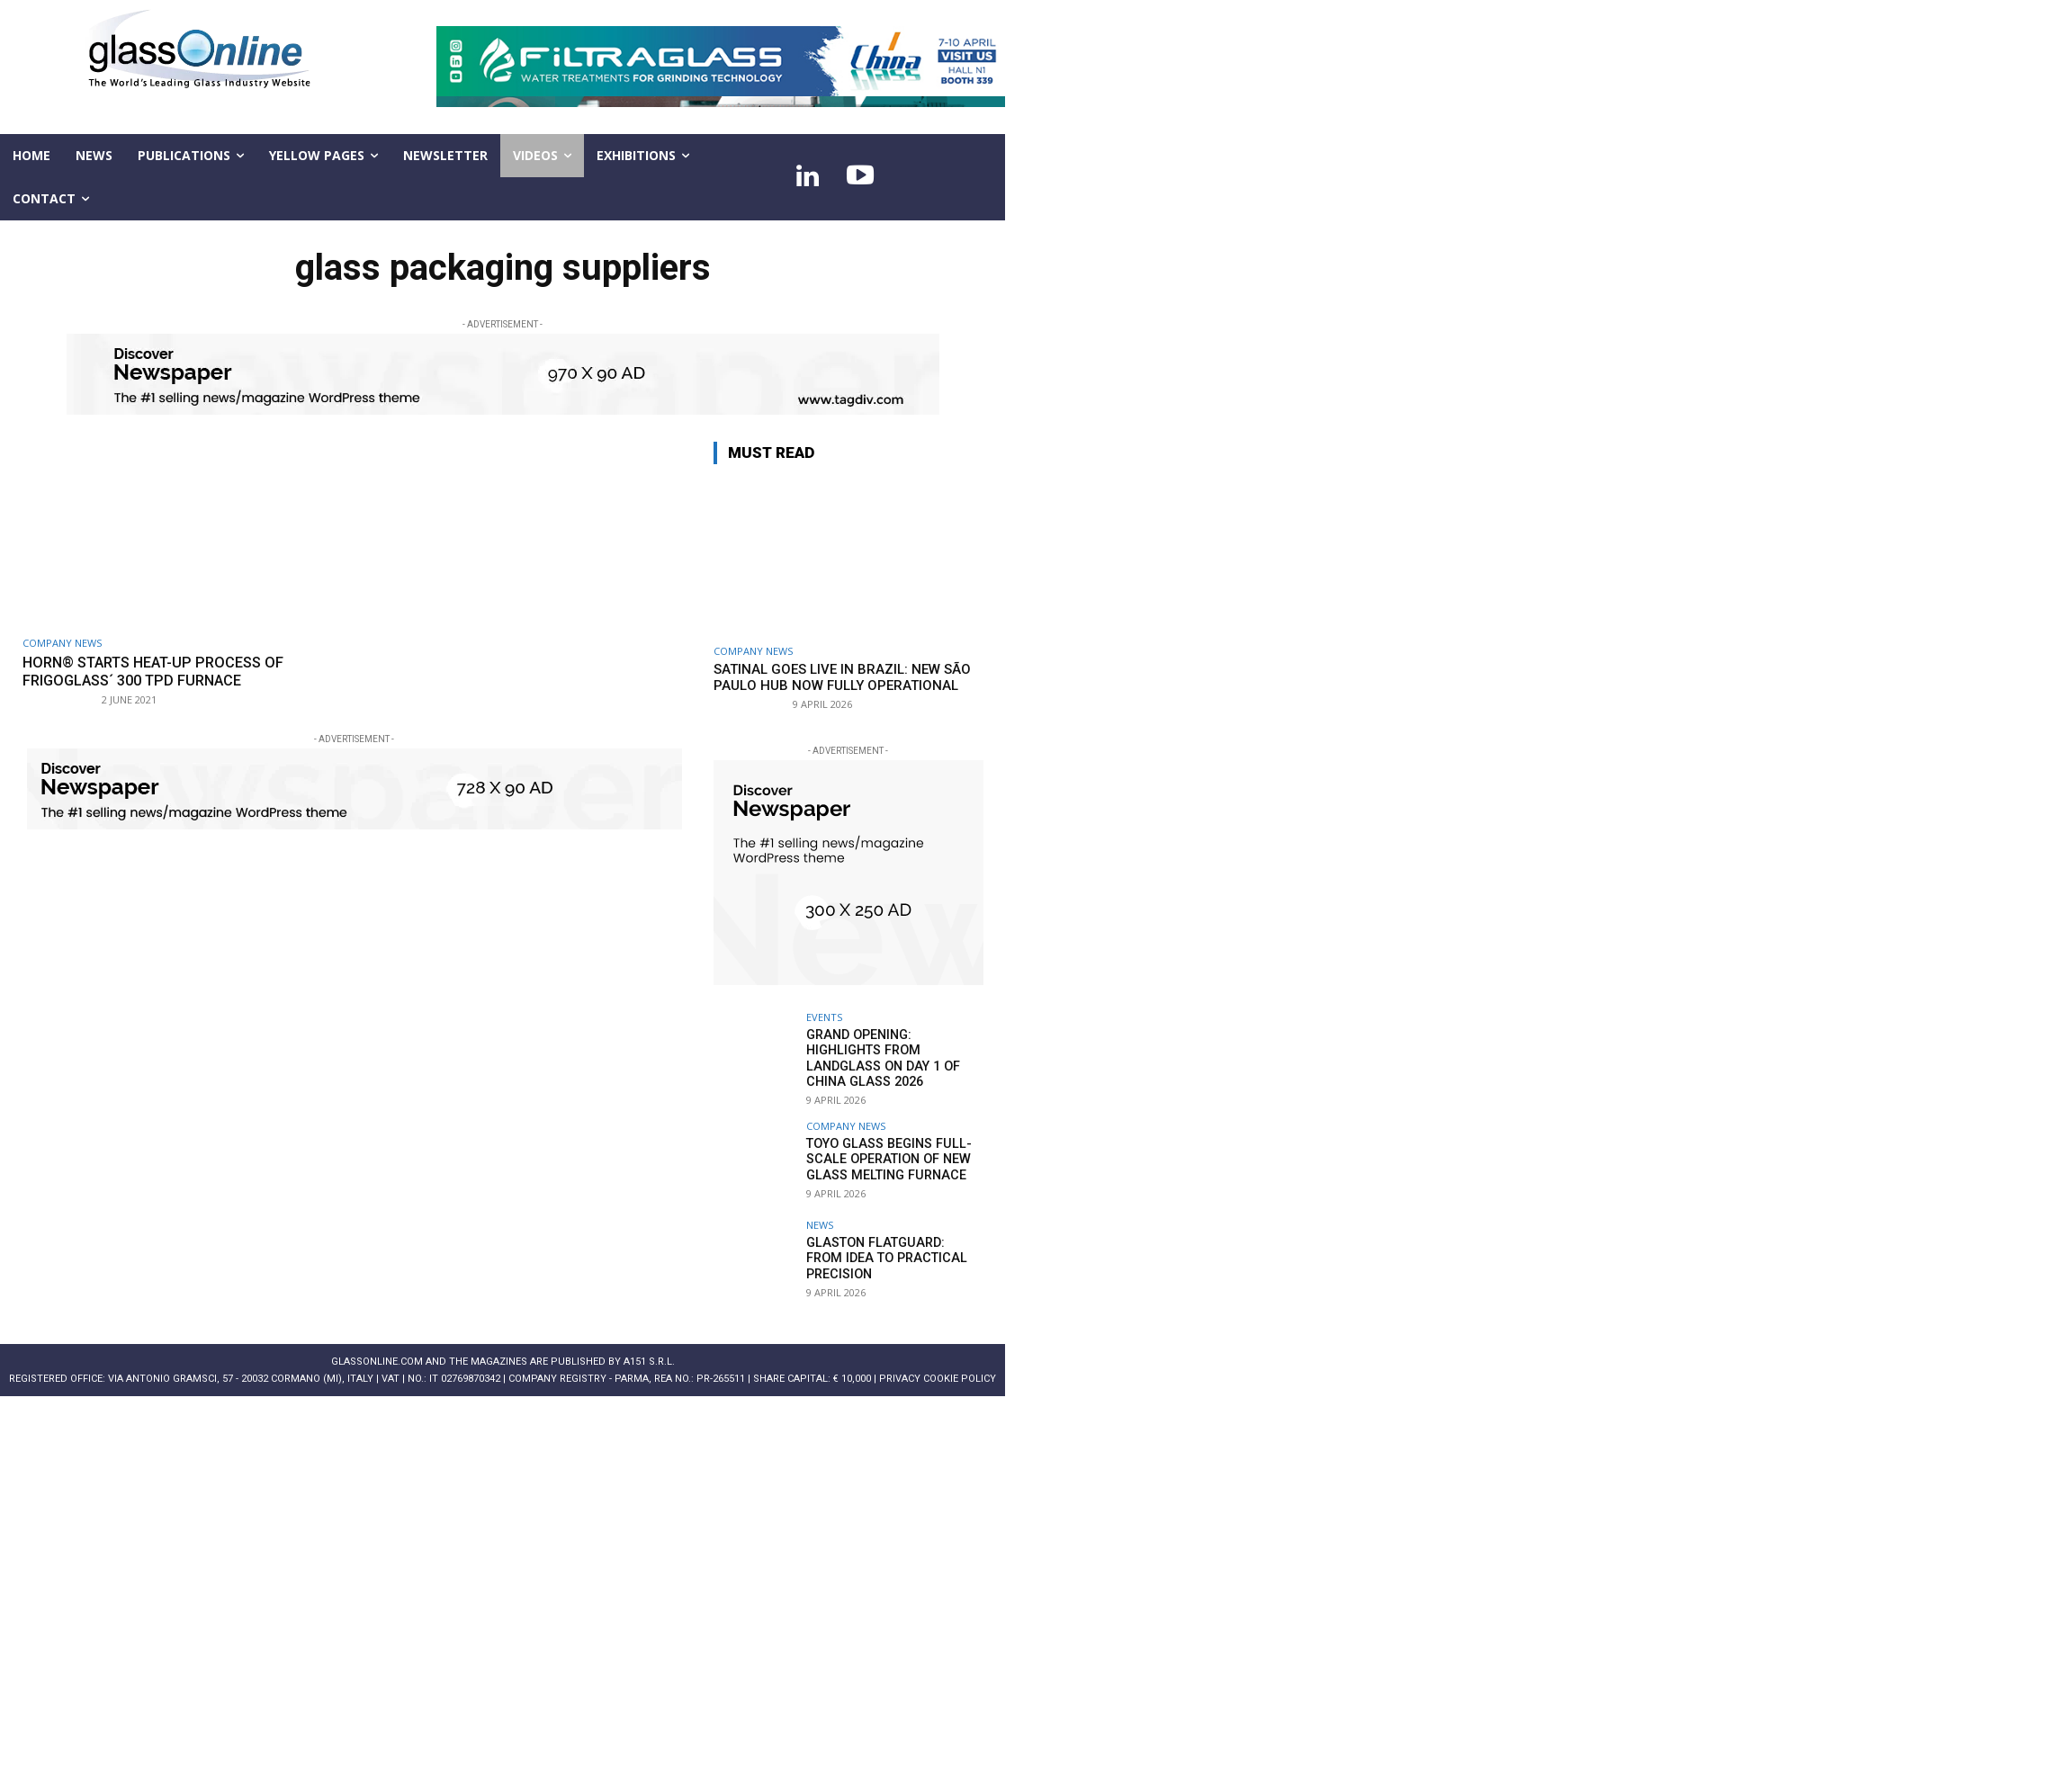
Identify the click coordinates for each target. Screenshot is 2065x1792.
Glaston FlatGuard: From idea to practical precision (891, 1255)
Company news (62, 643)
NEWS (819, 1223)
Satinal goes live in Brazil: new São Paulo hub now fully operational (842, 677)
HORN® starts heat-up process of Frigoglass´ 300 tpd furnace (162, 671)
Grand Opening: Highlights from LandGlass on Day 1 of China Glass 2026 (879, 1057)
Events (824, 1017)
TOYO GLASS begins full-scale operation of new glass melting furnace (885, 1156)
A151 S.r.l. (649, 1360)
